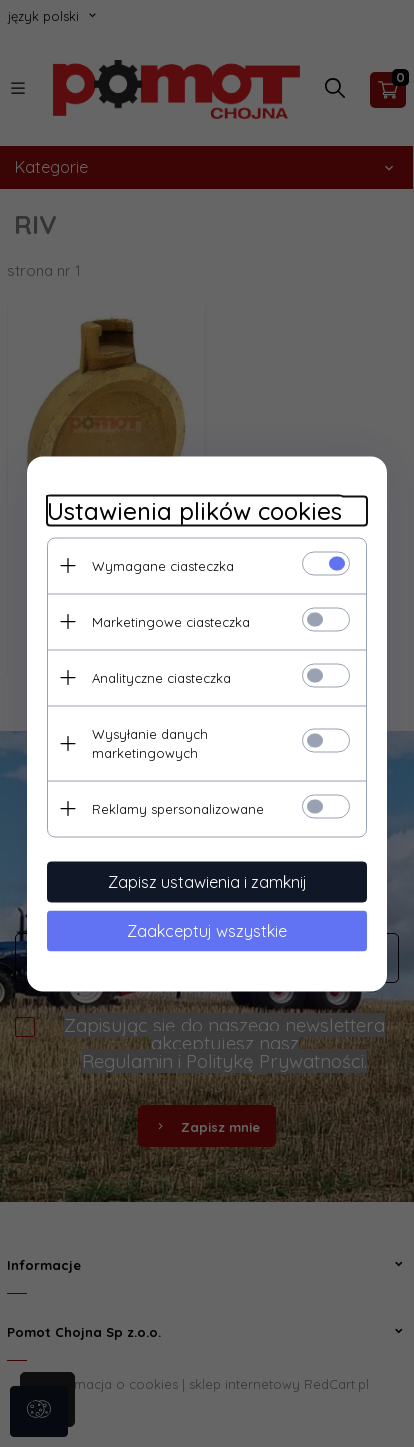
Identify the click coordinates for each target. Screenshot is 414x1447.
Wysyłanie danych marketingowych (150, 742)
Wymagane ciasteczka (163, 565)
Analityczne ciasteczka (161, 677)
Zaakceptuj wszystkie (207, 930)
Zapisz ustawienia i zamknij (207, 881)
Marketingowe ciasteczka (171, 621)
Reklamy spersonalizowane (178, 808)
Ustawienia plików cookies (194, 510)
